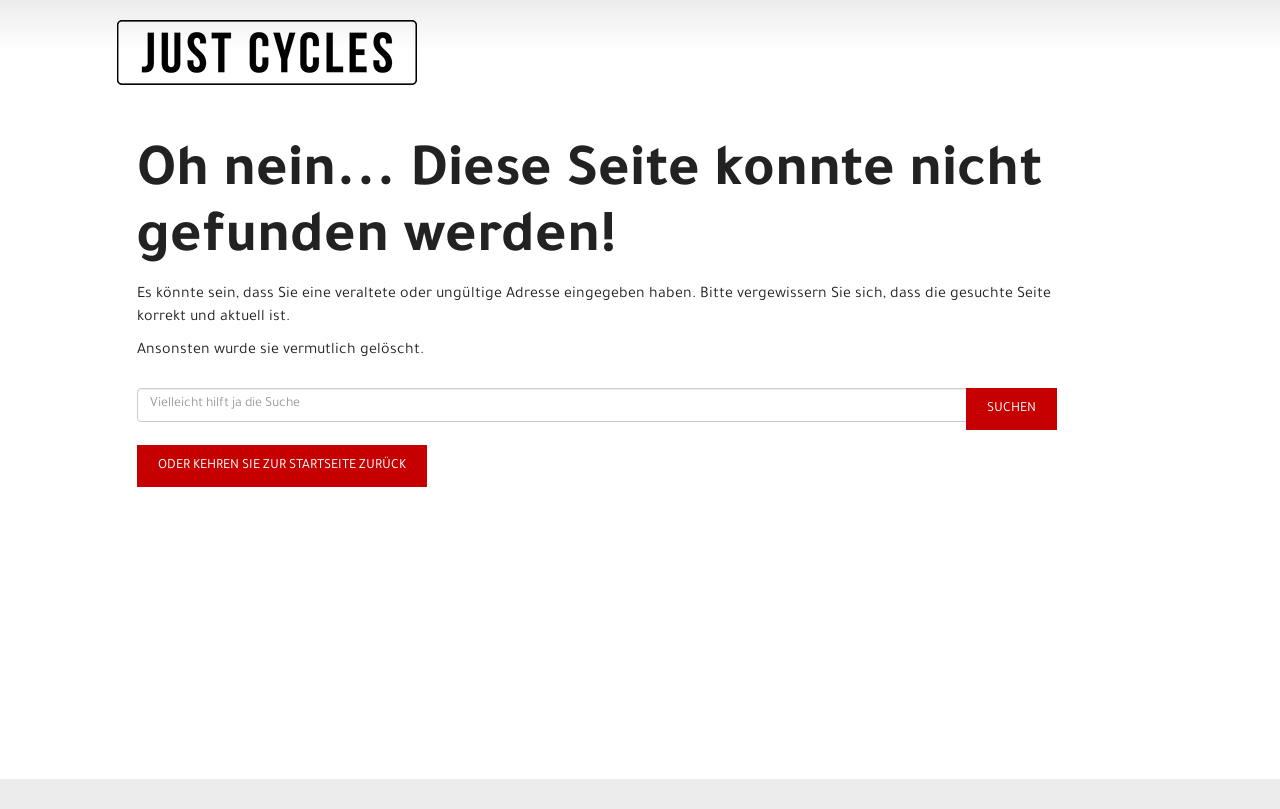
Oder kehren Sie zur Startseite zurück (282, 466)
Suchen (1011, 409)
